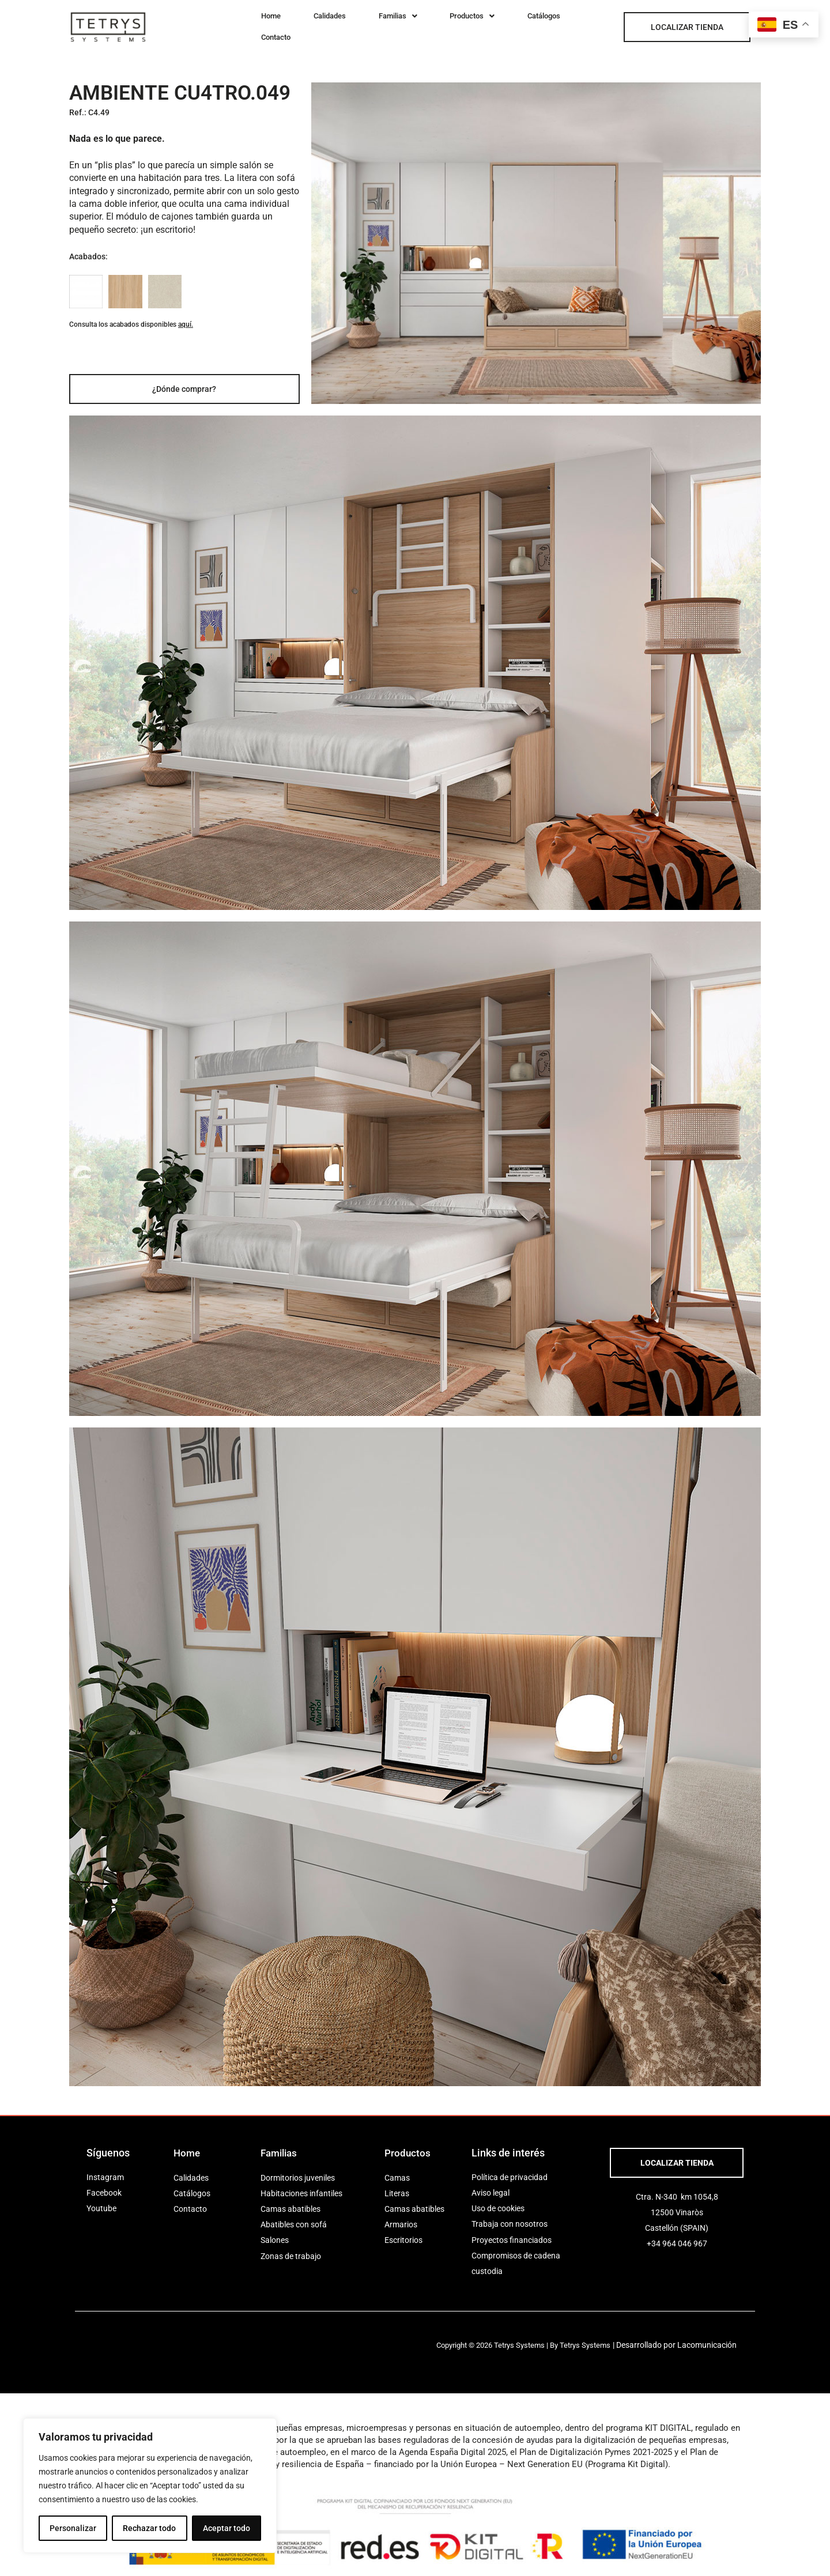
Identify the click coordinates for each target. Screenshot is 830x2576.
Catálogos (491, 23)
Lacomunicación (715, 2337)
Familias (368, 23)
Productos (431, 23)
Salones (275, 2232)
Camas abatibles (290, 2200)
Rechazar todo (149, 2528)
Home (265, 23)
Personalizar (73, 2528)
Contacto (544, 23)
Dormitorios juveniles (298, 2169)
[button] (368, 23)
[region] (150, 2485)
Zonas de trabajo (291, 2248)
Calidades (311, 23)
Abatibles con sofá (294, 2216)
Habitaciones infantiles (301, 2185)
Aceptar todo (226, 2528)
